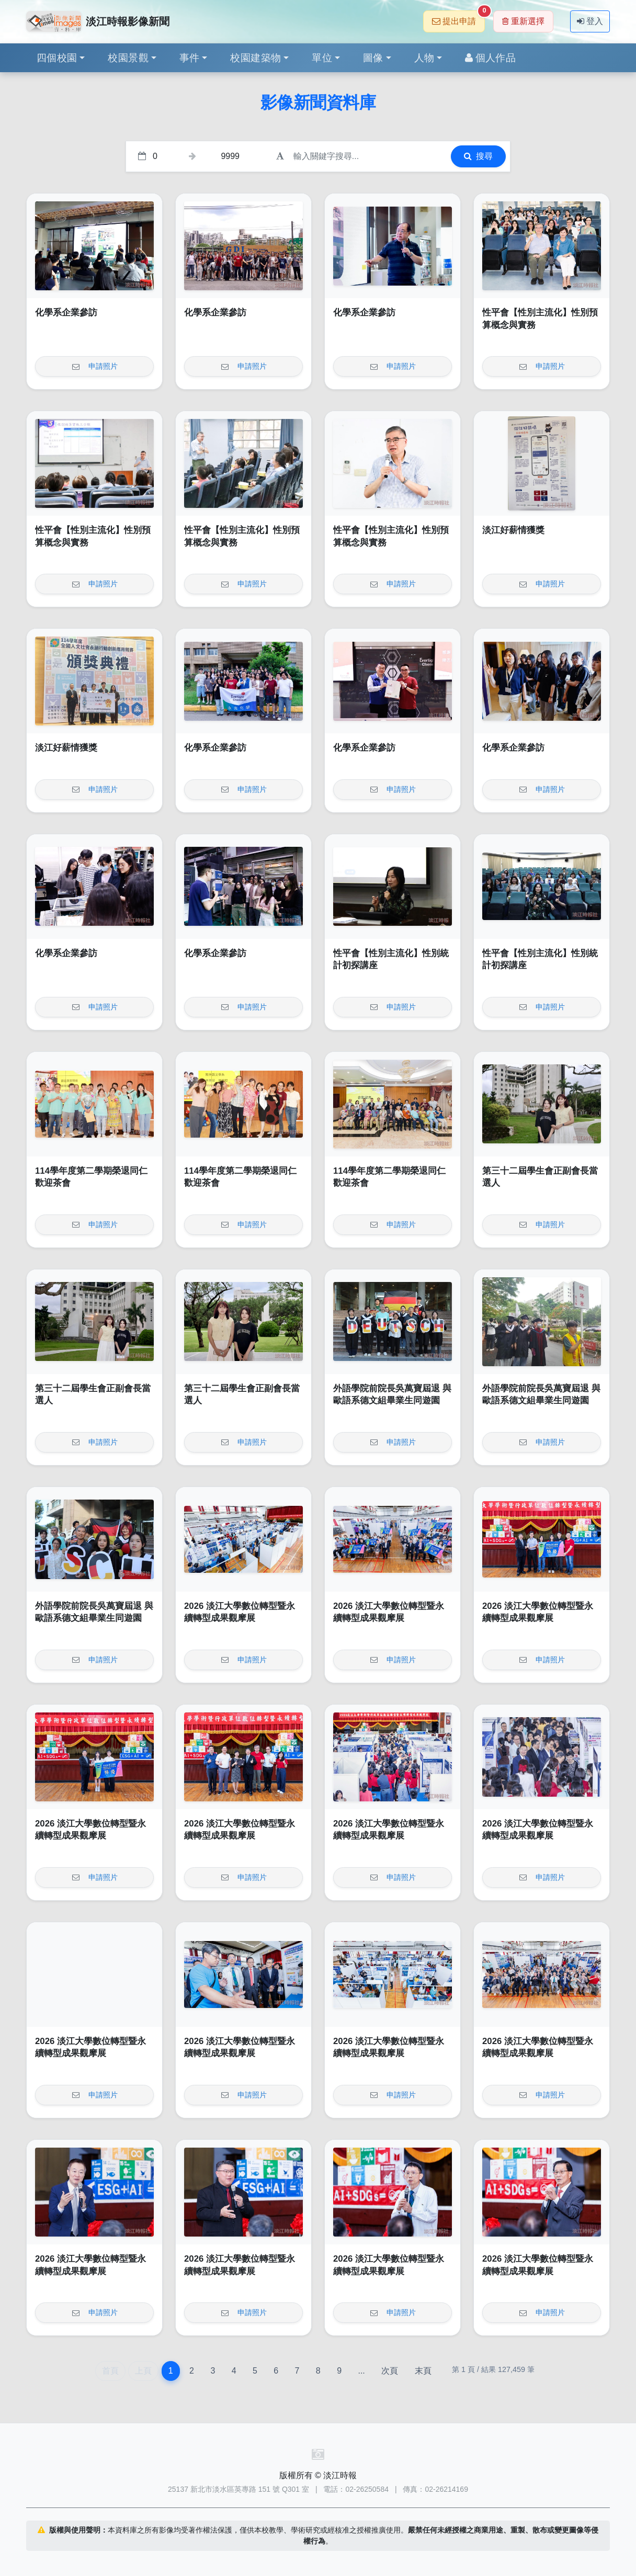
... (361, 2370)
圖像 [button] (373, 57)
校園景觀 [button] (128, 57)
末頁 (423, 2370)
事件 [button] (189, 57)
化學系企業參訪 (66, 312)
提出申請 (458, 18)
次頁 (389, 2370)
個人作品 (490, 57)
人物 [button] (424, 57)
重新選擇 (523, 21)
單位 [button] (322, 57)
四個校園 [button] (57, 57)
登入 (590, 21)
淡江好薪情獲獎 (513, 530)
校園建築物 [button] (255, 57)
